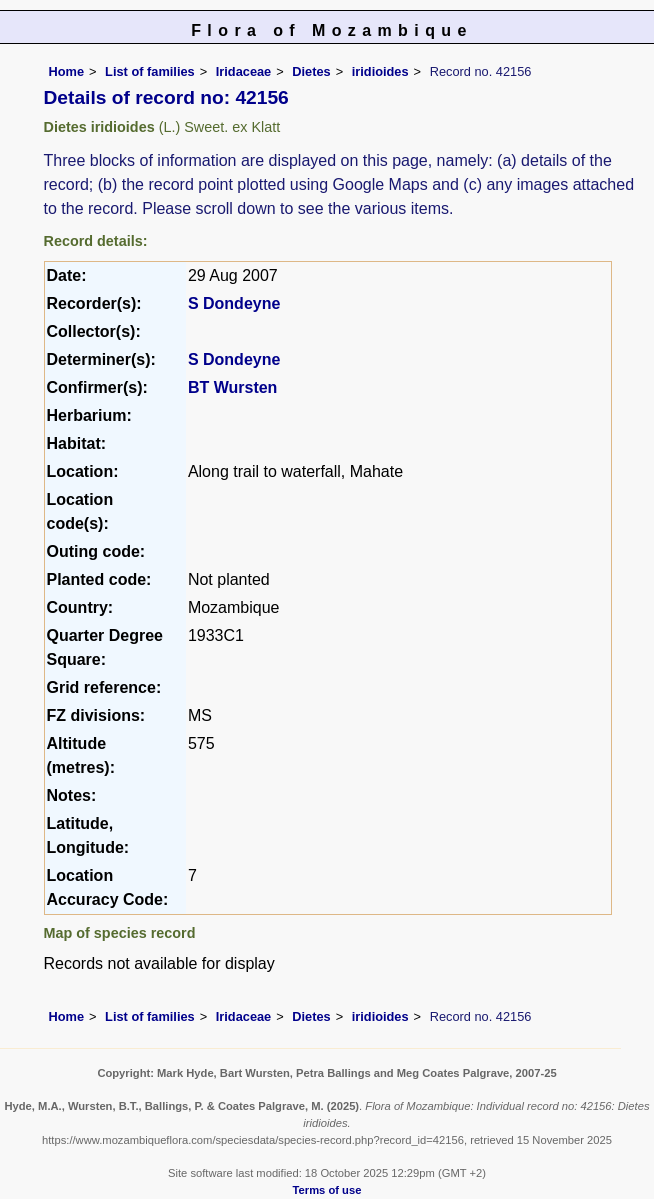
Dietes (311, 71)
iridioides (380, 71)
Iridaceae (244, 71)
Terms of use (327, 1190)
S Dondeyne (234, 303)
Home (67, 71)
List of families (150, 71)
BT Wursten (232, 387)
